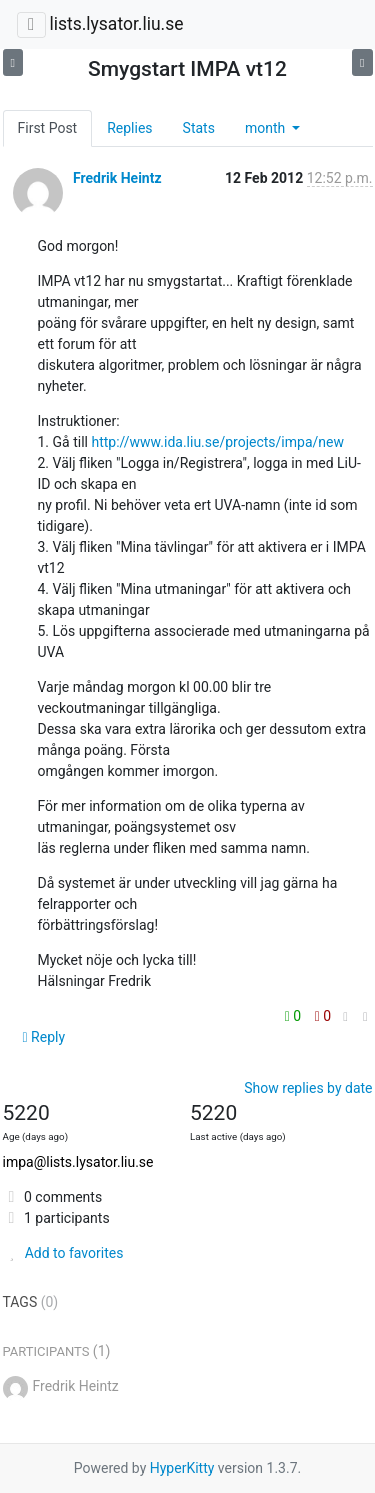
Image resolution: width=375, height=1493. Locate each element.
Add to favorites (63, 1253)
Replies (129, 128)
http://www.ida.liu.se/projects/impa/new (217, 442)
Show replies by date (308, 1088)
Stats (199, 128)
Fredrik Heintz (117, 178)
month (267, 128)
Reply (44, 1037)
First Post (48, 128)
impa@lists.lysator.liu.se (78, 1162)
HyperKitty (182, 1468)
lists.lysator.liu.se (116, 24)
